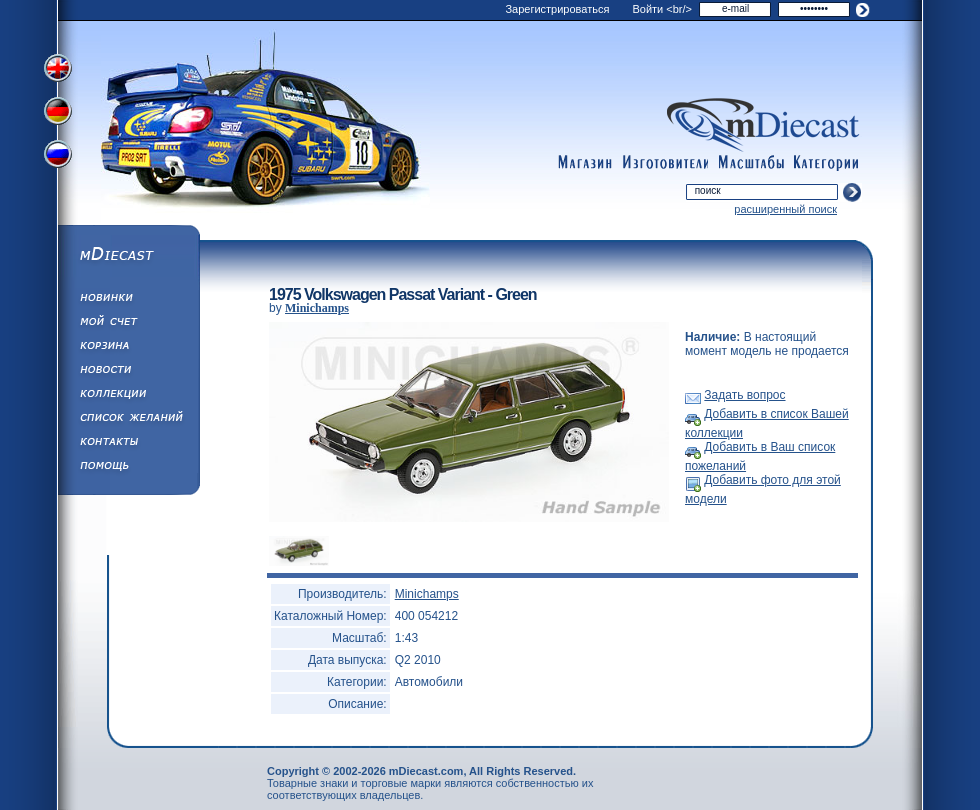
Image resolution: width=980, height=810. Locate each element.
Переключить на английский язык (60, 68)
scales (751, 163)
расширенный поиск (785, 209)
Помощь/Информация (128, 468)
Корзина (128, 348)
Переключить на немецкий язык (60, 113)
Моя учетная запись (128, 324)
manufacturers (665, 163)
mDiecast (128, 256)
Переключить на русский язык (60, 158)
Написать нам (128, 444)
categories (827, 163)
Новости (128, 372)
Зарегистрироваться (557, 9)
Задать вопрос (744, 395)
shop (585, 163)
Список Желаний (128, 420)
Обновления (128, 300)
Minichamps (317, 308)
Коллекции (128, 396)
